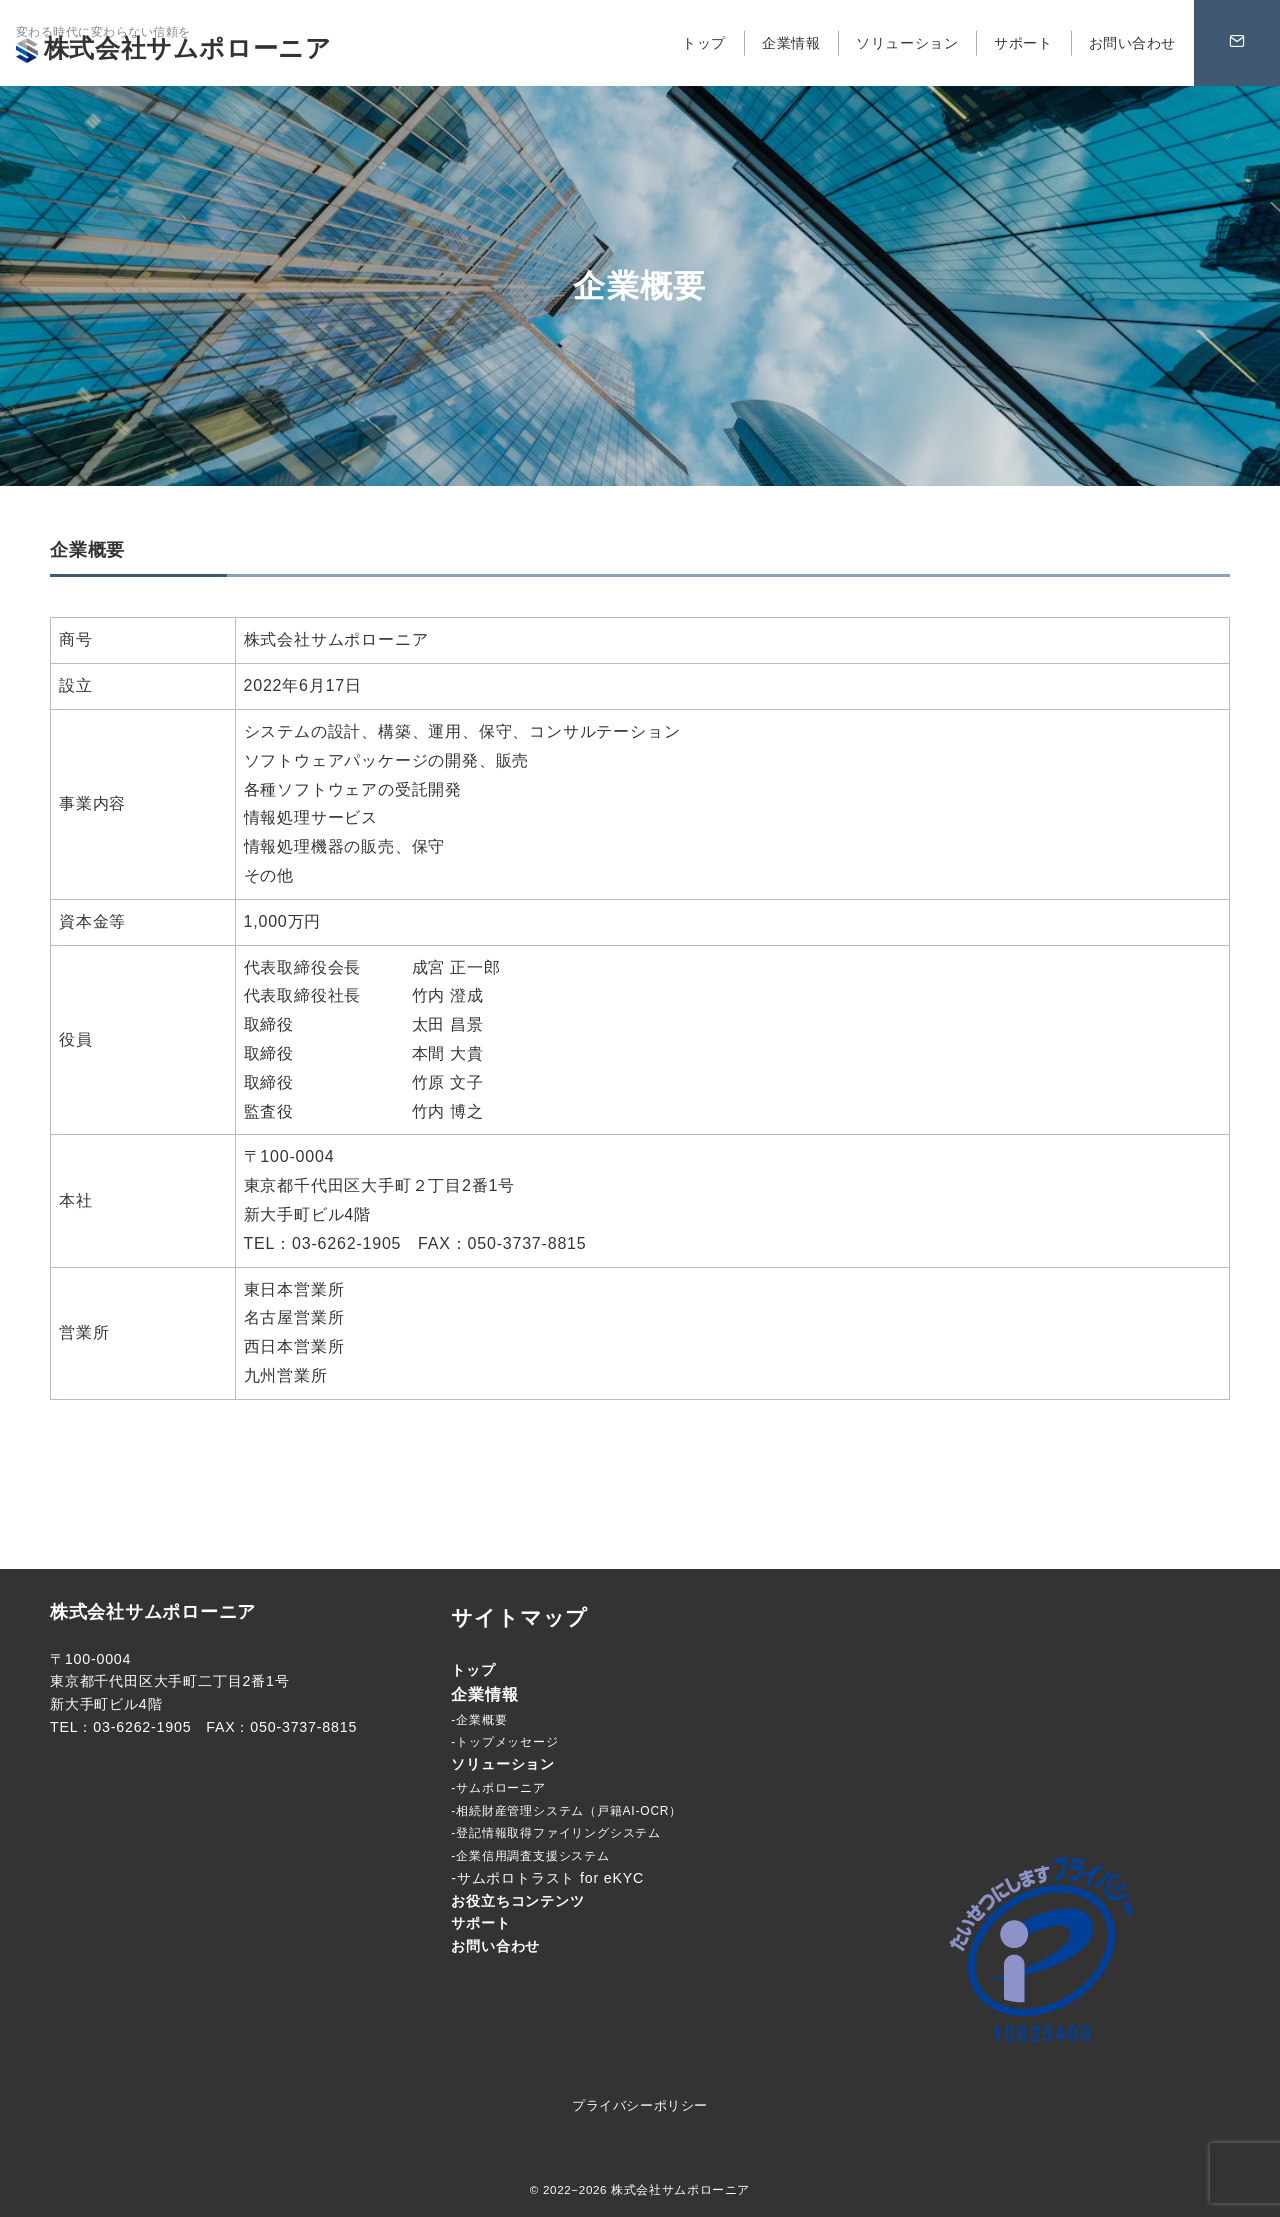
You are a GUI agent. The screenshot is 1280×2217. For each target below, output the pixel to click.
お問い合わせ (495, 1946)
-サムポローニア (498, 1788)
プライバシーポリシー (639, 2105)
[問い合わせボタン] (1237, 43)
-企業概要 (479, 1720)
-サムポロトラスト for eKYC (547, 1878)
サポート (480, 1923)
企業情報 (484, 1694)
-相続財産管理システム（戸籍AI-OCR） (566, 1811)
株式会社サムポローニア (174, 48)
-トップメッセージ (504, 1742)
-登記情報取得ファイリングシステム (556, 1833)
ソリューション (503, 1764)
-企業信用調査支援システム (530, 1856)
